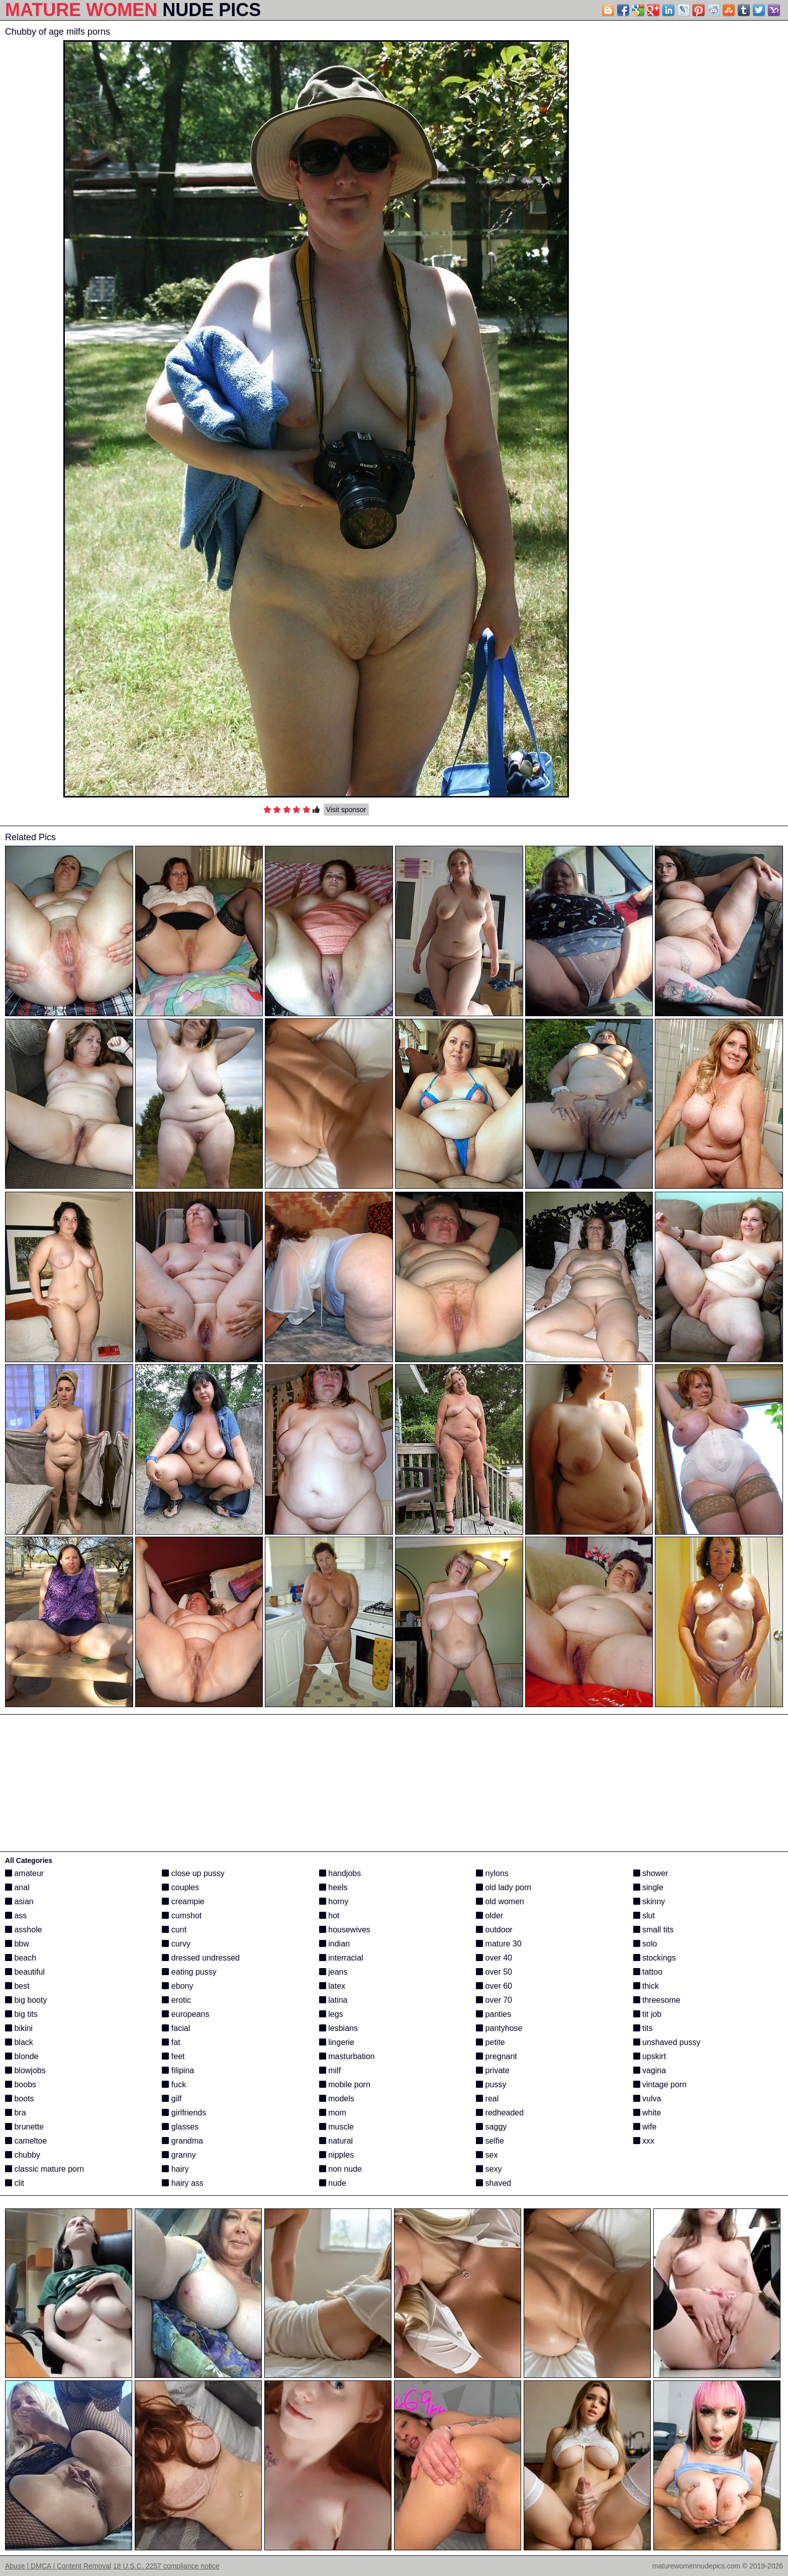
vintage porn (660, 2084)
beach (20, 1957)
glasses (180, 2126)
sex (487, 2155)
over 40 (494, 1957)
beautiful (25, 1972)
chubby (22, 2155)
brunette (24, 2126)
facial (176, 2028)
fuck (174, 2084)
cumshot (182, 1915)
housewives (344, 1929)
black (19, 2042)
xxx (643, 2141)
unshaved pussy (667, 2042)
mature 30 (498, 1943)
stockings (654, 1957)
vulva (647, 2098)
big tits (21, 2014)
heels (333, 1887)
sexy (489, 2169)
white (647, 2112)
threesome (656, 2000)
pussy (491, 2084)
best (17, 1986)
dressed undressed (201, 1957)
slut (644, 1915)
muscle (336, 2126)
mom (332, 2112)
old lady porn (503, 1887)
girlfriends (184, 2112)
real (487, 2098)
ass (16, 1915)
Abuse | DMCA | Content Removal (58, 2566)
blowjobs (25, 2070)
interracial (341, 1957)
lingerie (336, 2042)
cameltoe (26, 2141)
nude (332, 2183)
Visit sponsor (346, 810)
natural (336, 2141)
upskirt (649, 2056)
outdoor (494, 1929)
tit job (647, 2014)
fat (171, 2042)
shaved (493, 2183)
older (489, 1915)
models (336, 2098)
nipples (336, 2155)
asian (19, 1901)
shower (650, 1873)
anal (17, 1887)
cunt (174, 1929)
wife (645, 2126)
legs (331, 2014)
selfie (490, 2141)
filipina (178, 2070)
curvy (176, 1943)
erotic (176, 2000)
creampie (183, 1901)
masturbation (347, 2056)
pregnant (496, 2056)
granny (178, 2155)
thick (646, 1986)
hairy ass (182, 2183)
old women (500, 1901)
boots (19, 2098)
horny (333, 1901)
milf (330, 2070)
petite (490, 2042)
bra (15, 2112)
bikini (19, 2028)
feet (173, 2056)
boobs (20, 2084)
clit (14, 2183)
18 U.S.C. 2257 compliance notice (166, 2566)
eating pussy (189, 1972)
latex (332, 1986)
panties (493, 2014)
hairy (175, 2169)
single (648, 1887)
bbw (17, 1943)
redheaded (500, 2112)
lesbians (338, 2028)
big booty (26, 2000)
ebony (177, 1986)
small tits (653, 1929)
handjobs (340, 1873)
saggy (491, 2126)
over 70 (494, 2000)
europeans (185, 2014)
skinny (649, 1901)
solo (645, 1943)
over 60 (494, 1986)
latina (333, 2000)
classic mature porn (44, 2169)
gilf (171, 2098)
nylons (492, 1873)
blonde (22, 2056)
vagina (649, 2070)
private (492, 2070)
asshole (23, 1929)
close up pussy (193, 1873)
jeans (333, 1972)
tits (643, 2028)
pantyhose (499, 2028)
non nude (340, 2169)
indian (334, 1943)
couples (180, 1887)
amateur (24, 1873)
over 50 (494, 1972)
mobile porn (344, 2084)
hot (329, 1915)
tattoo (647, 1972)
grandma (182, 2141)
